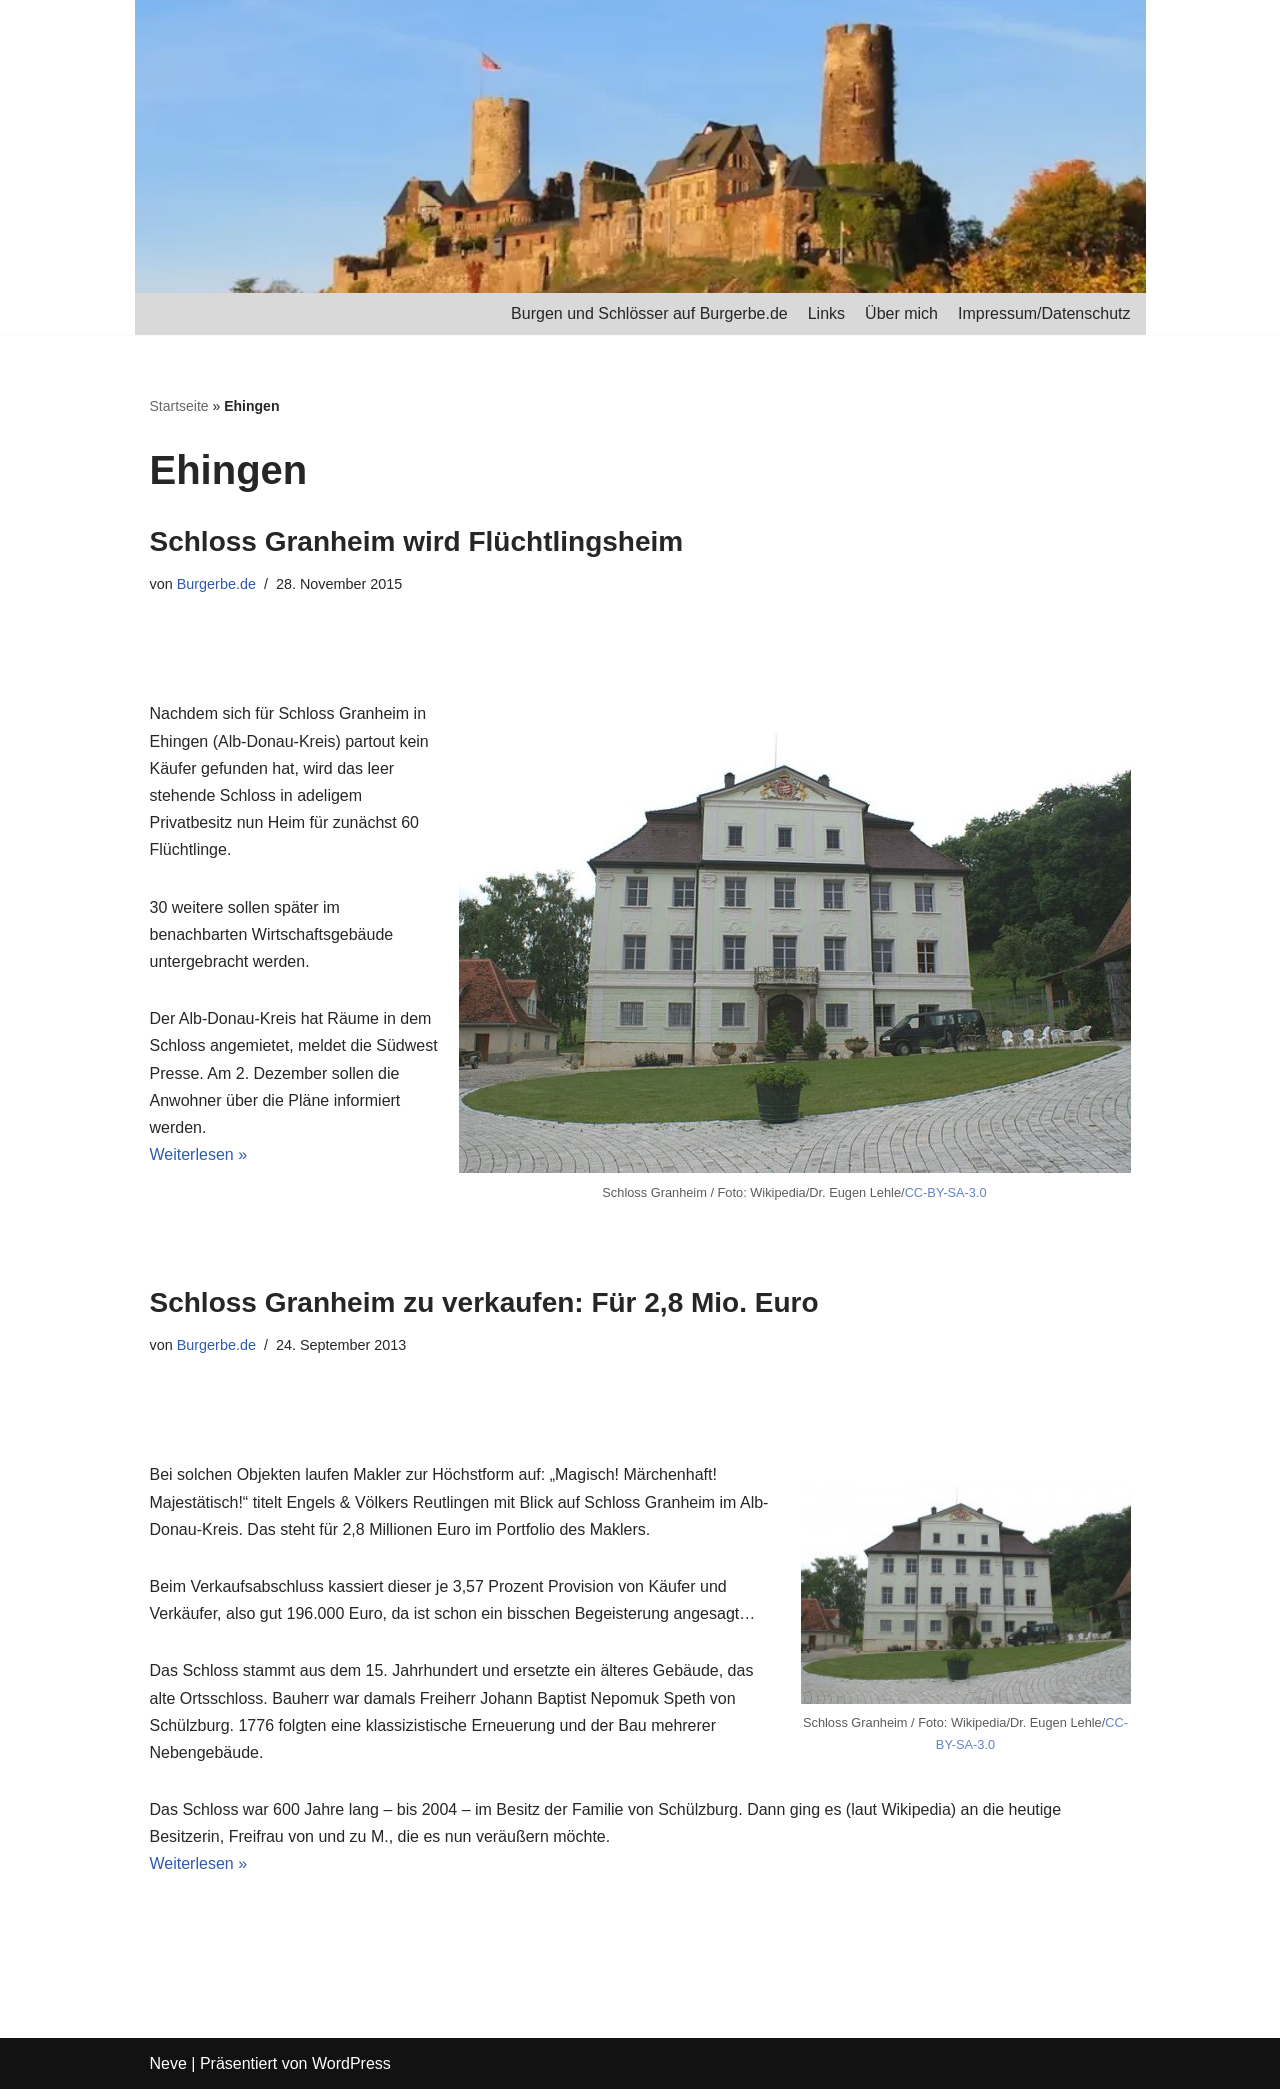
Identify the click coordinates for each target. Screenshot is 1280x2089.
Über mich (901, 313)
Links (826, 313)
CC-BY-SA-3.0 (946, 1192)
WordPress (351, 2063)
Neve (168, 2063)
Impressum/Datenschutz (1044, 313)
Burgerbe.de (216, 584)
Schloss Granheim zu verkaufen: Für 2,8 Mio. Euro (484, 1302)
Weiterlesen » (199, 1154)
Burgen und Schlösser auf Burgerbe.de (649, 313)
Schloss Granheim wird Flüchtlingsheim (417, 541)
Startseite (179, 406)
